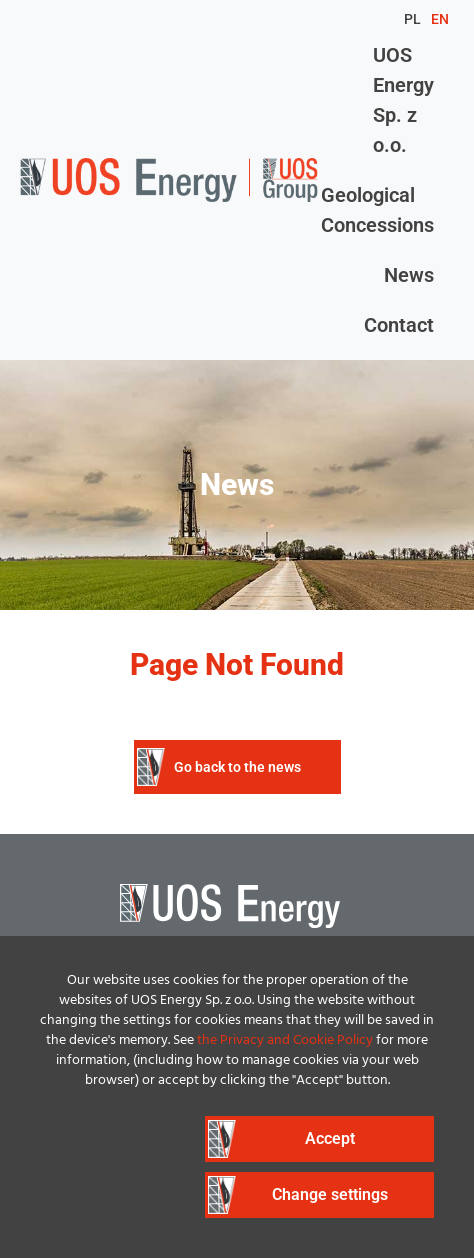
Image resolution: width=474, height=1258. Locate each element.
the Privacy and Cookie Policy (285, 1040)
